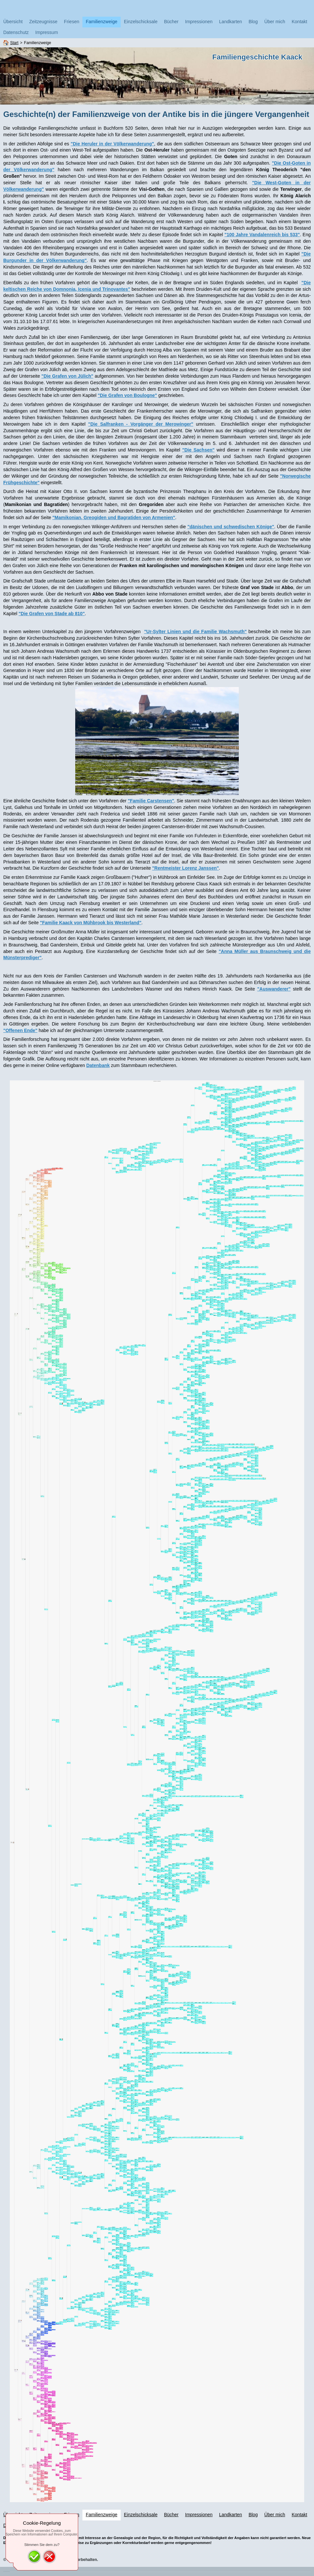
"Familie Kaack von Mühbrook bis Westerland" (90, 922)
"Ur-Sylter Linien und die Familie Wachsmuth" (195, 631)
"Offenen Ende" (20, 1030)
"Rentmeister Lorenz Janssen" (185, 868)
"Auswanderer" (273, 989)
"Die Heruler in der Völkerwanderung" (112, 143)
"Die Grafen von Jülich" (68, 376)
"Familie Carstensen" (151, 800)
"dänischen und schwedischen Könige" (230, 526)
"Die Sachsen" (198, 449)
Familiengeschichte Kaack (257, 57)
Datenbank (98, 1065)
